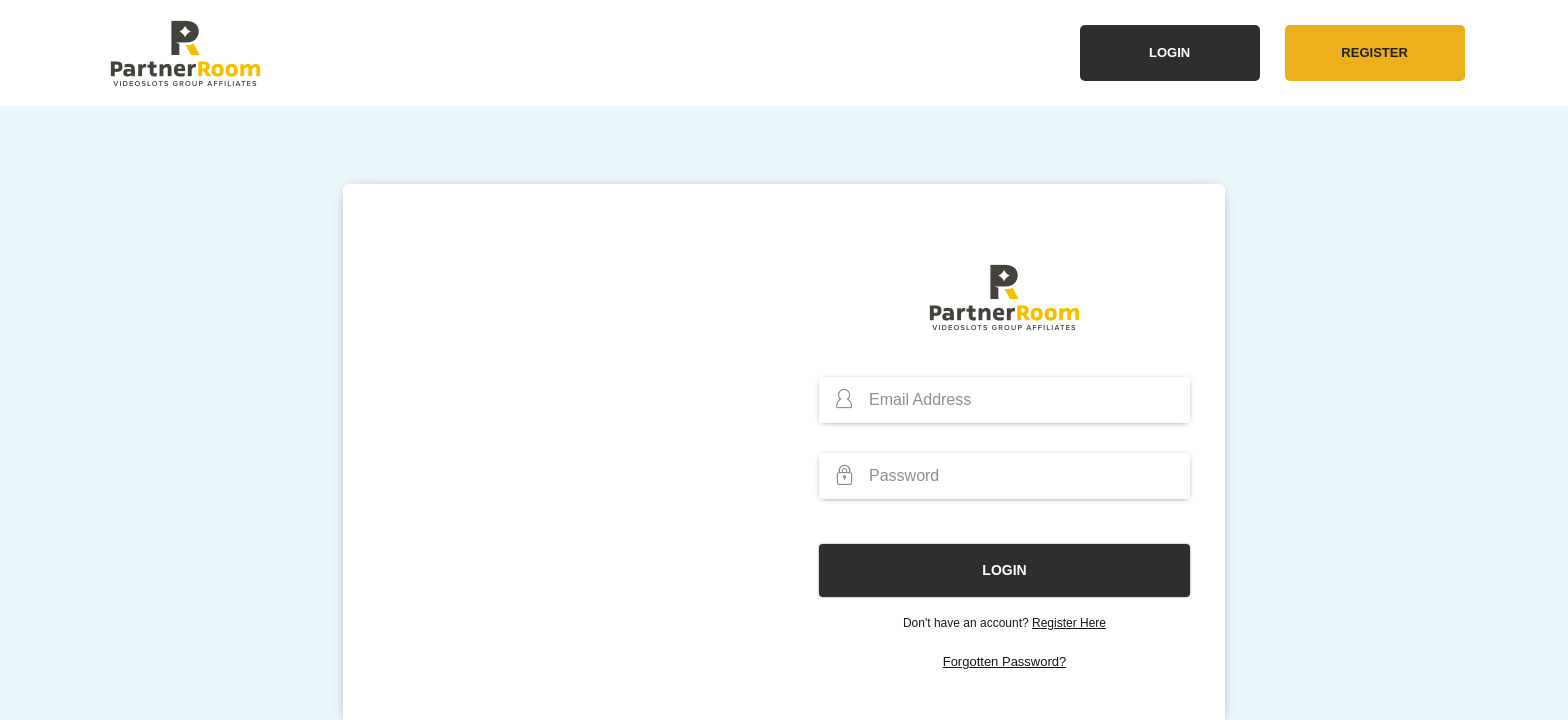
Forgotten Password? (1005, 661)
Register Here (1069, 623)
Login (1169, 52)
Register (1374, 52)
